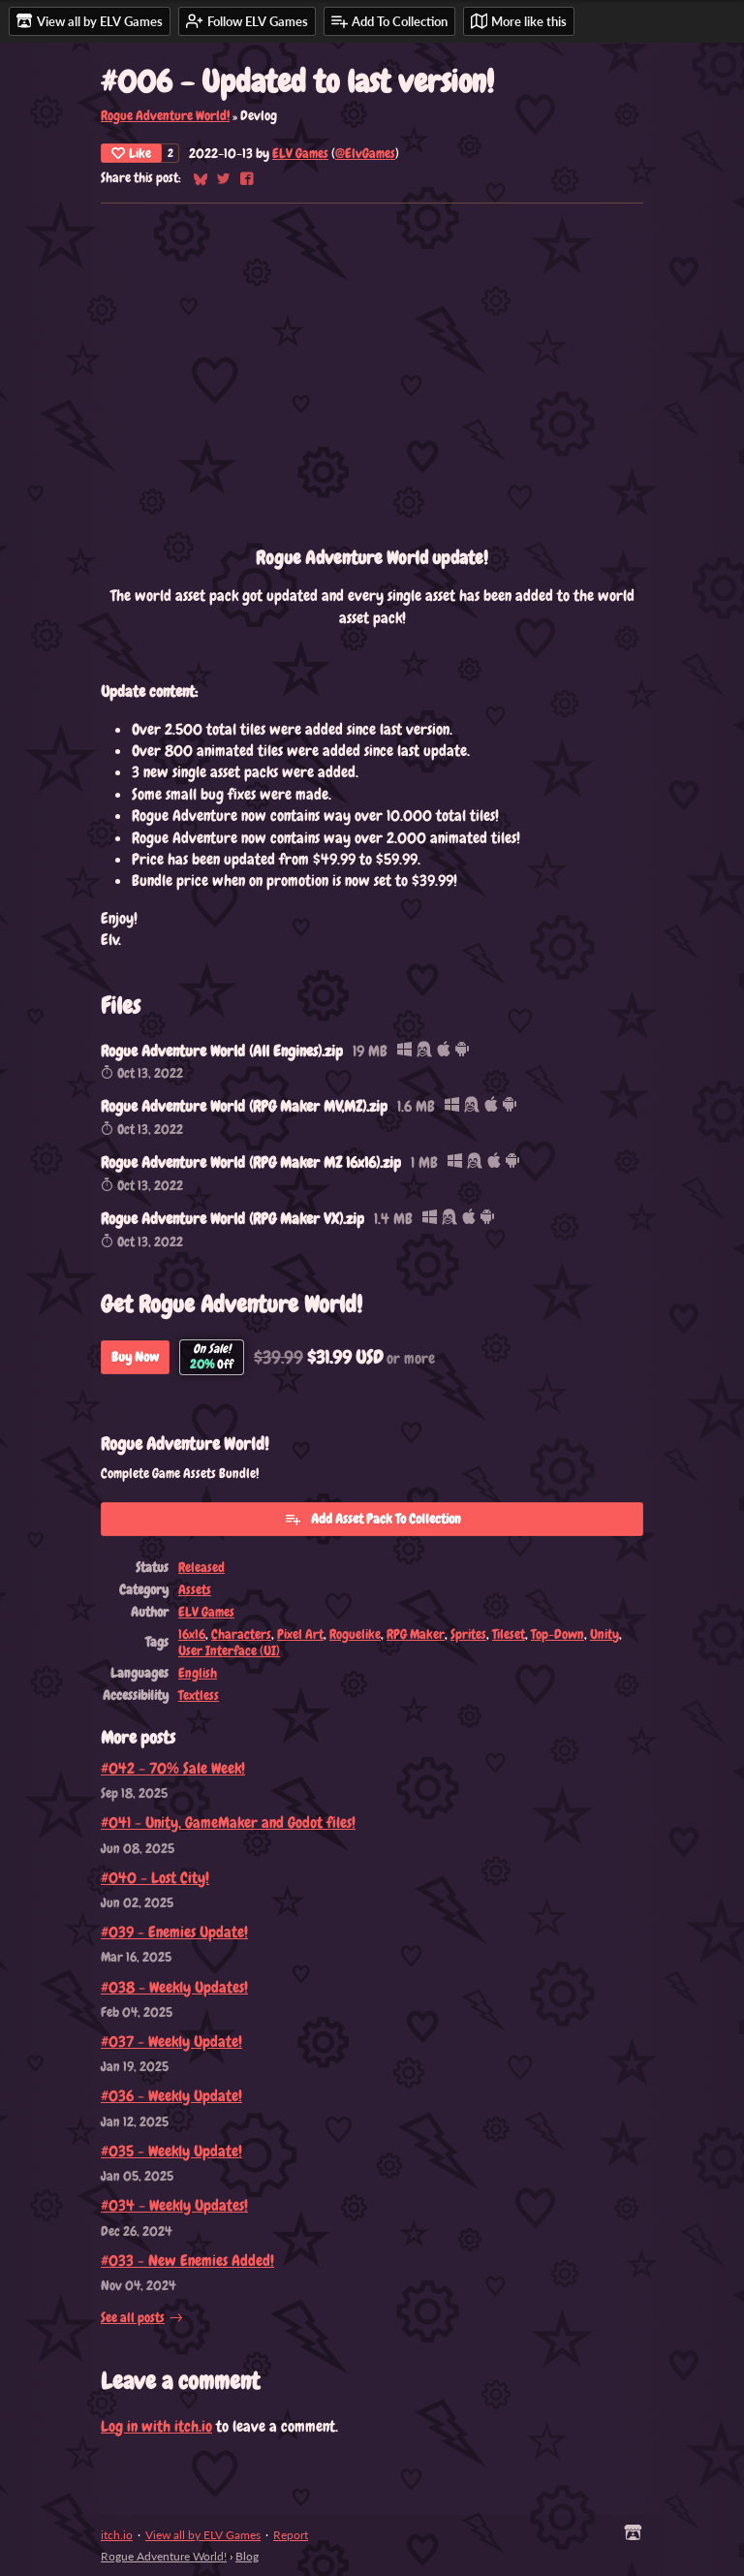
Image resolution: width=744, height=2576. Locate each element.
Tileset (508, 1634)
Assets (194, 1590)
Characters (241, 1634)
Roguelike (355, 1634)
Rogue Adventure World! (165, 116)
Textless (198, 1695)
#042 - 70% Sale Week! (173, 1768)
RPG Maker (416, 1634)
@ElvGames (365, 153)
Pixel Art (300, 1634)
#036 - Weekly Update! (171, 2096)
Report (290, 2535)
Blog (247, 2556)
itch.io (117, 2535)
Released (201, 1567)
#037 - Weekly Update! (171, 2041)
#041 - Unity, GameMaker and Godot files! (228, 1822)
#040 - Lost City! (155, 1878)
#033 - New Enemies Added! (187, 2260)
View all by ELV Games (203, 2535)
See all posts (133, 2317)
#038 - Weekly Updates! (174, 1987)
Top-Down (557, 1634)
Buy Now (135, 1357)
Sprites (468, 1634)
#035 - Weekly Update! (171, 2151)
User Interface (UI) (229, 1651)
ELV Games (300, 153)
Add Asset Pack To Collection (372, 1518)
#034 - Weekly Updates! (174, 2205)
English (197, 1673)
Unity (604, 1634)
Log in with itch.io (156, 2426)
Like (131, 153)
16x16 (191, 1634)
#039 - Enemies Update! (174, 1932)
